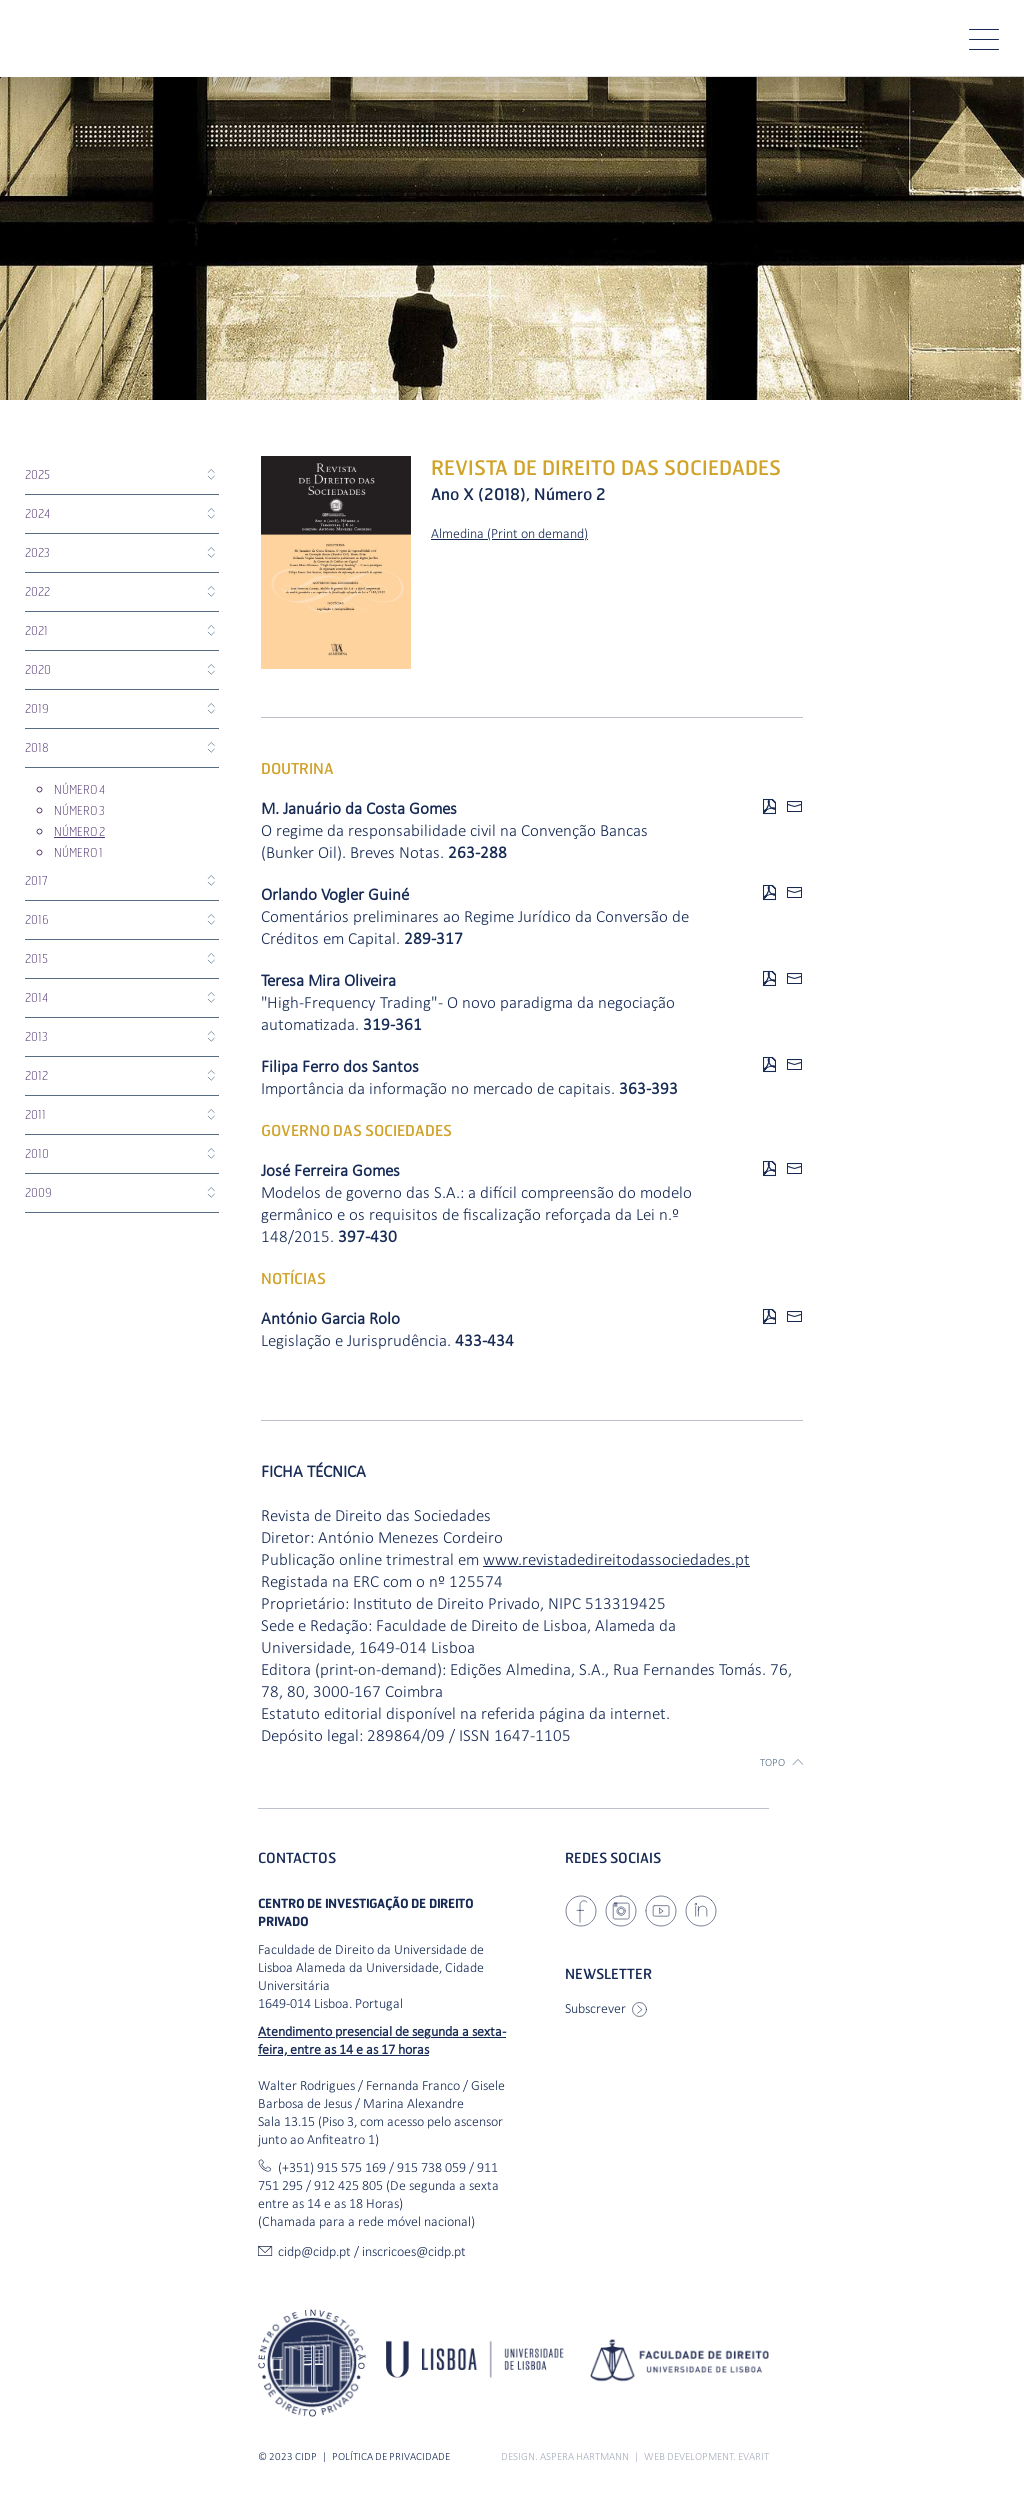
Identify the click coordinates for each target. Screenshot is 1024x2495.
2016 (37, 919)
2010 (37, 1153)
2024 (37, 513)
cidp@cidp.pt (314, 2251)
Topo (781, 1762)
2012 (36, 1075)
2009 (38, 1192)
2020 (38, 669)
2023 (37, 552)
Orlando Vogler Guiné (335, 894)
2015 (36, 958)
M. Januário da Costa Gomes (359, 808)
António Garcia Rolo (330, 1318)
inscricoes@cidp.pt (414, 2251)
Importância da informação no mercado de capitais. (469, 1088)
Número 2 (79, 831)
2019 (37, 708)
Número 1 (78, 852)
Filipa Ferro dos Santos (340, 1066)
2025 (37, 474)
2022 (37, 591)
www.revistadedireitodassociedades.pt (616, 1559)
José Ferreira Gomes (330, 1170)
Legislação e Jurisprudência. (387, 1340)
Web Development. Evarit (706, 2456)
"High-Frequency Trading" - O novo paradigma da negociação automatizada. (468, 1013)
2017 (36, 880)
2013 (36, 1036)
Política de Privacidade (391, 2456)
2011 (35, 1114)
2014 (36, 997)
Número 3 (79, 810)
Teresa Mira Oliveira (328, 980)
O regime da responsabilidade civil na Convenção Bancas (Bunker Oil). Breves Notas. (454, 841)
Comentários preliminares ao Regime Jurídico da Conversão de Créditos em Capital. (475, 927)
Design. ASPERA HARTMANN (565, 2456)
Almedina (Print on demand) (509, 533)
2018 (37, 747)
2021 (36, 630)
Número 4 (79, 789)
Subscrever (606, 2008)
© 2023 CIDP (287, 2456)
